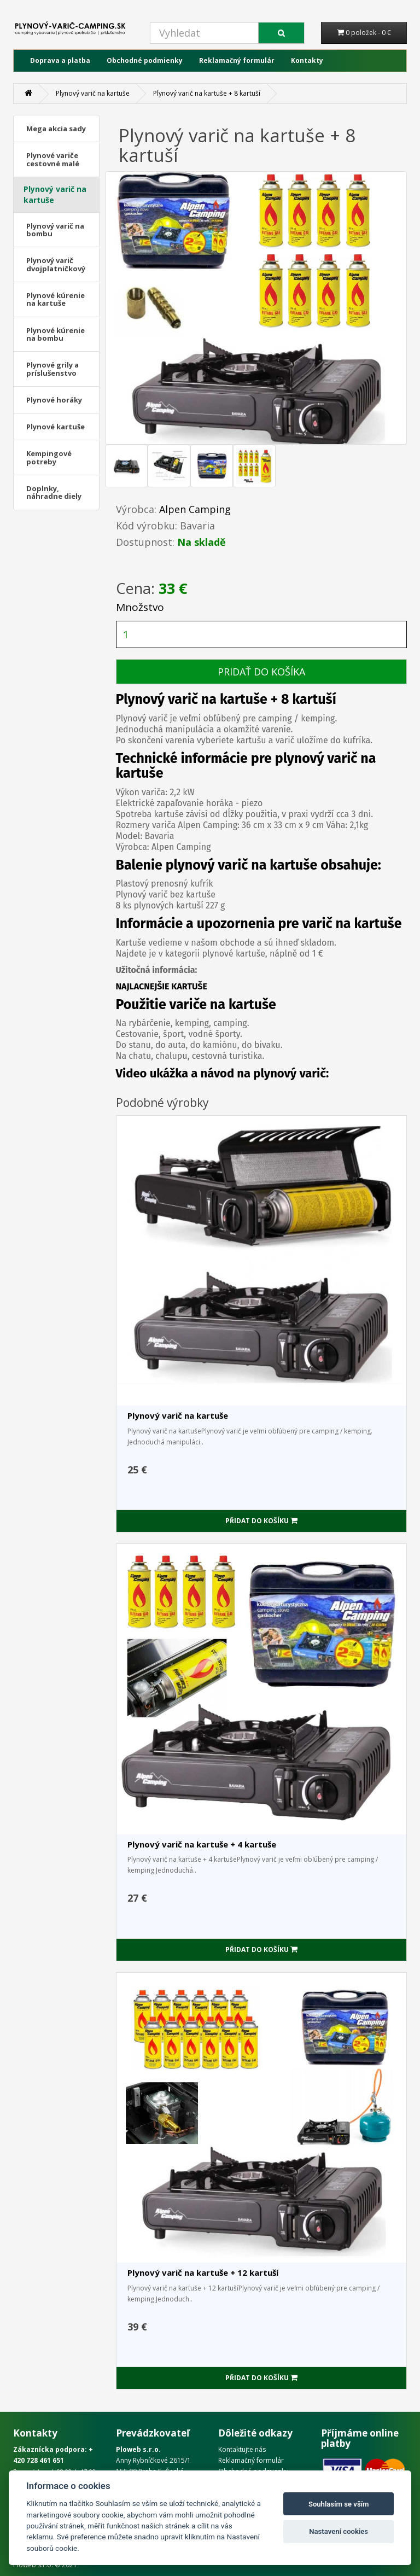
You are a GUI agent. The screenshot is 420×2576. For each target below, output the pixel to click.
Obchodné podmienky (145, 60)
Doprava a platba (60, 60)
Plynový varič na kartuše (93, 93)
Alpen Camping (195, 509)
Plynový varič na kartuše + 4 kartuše (201, 1844)
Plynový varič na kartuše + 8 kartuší (206, 93)
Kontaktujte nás (242, 2449)
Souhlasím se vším (338, 2504)
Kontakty (307, 60)
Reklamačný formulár (237, 60)
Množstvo (140, 607)
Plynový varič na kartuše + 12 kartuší (202, 2272)
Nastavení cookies (338, 2531)
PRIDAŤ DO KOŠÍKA (261, 671)
